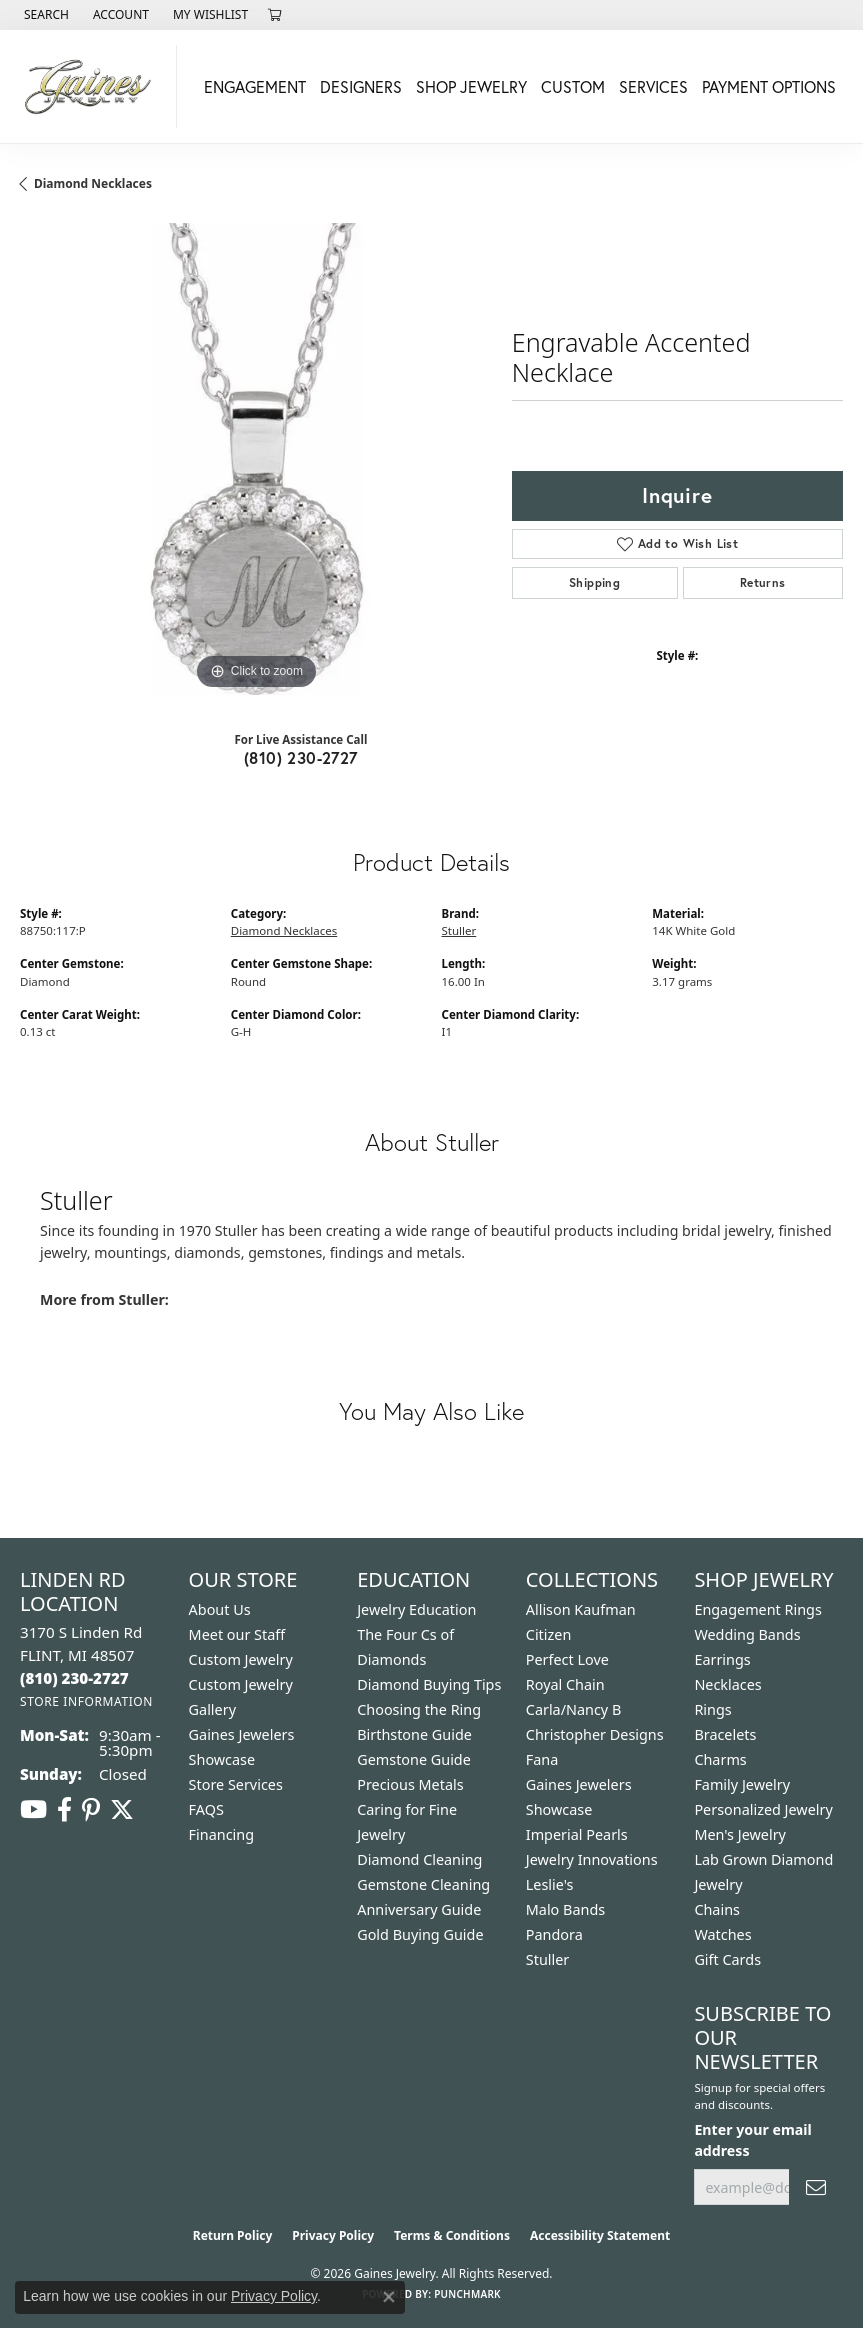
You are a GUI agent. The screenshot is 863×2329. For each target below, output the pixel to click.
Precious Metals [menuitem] (410, 1784)
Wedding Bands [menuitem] (747, 1634)
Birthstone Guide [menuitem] (414, 1734)
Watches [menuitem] (722, 1934)
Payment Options (769, 86)
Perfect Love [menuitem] (567, 1659)
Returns (763, 582)
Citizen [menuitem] (549, 1634)
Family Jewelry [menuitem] (742, 1784)
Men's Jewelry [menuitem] (740, 1834)
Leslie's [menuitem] (550, 1884)
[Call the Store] (74, 1678)
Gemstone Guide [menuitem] (414, 1759)
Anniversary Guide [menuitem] (419, 1909)
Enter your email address (752, 2140)
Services (653, 86)
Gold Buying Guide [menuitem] (420, 1934)
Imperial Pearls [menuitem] (577, 1834)
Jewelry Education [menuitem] (416, 1609)
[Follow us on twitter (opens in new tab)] (122, 1810)
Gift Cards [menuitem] (727, 1959)
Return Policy (233, 2235)
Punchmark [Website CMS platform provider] (467, 2294)
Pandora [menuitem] (554, 1934)
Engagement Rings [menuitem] (758, 1609)
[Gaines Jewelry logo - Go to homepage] (93, 86)
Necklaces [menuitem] (727, 1684)
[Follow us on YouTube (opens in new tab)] (33, 1810)
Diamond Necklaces (93, 183)
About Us (220, 1609)
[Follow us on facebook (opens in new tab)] (64, 1810)
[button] (44, 15)
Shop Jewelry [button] (471, 86)
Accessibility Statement (600, 2235)
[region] (256, 459)
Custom (573, 86)
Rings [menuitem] (712, 1709)
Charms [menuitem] (720, 1759)
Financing (221, 1834)
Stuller (459, 930)
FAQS (206, 1809)
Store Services (236, 1784)
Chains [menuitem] (717, 1909)
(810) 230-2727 (301, 757)
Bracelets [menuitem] (725, 1734)
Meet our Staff (237, 1634)
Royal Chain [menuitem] (565, 1684)
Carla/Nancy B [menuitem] (574, 1709)
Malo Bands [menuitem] (565, 1909)
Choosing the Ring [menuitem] (419, 1709)
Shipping (594, 582)
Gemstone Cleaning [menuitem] (423, 1884)
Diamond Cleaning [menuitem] (419, 1859)
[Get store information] (86, 1701)
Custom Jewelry (241, 1659)
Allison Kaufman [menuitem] (581, 1609)
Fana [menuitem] (542, 1759)
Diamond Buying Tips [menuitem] (429, 1684)
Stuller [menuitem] (547, 1959)
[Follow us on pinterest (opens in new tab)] (91, 1810)
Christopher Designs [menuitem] (595, 1734)
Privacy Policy (333, 2235)
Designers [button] (361, 86)
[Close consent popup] (389, 2297)
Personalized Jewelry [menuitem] (763, 1809)
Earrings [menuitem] (722, 1659)
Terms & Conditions (452, 2235)
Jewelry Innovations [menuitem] (592, 1859)
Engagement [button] (255, 86)
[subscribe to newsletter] (816, 2187)
